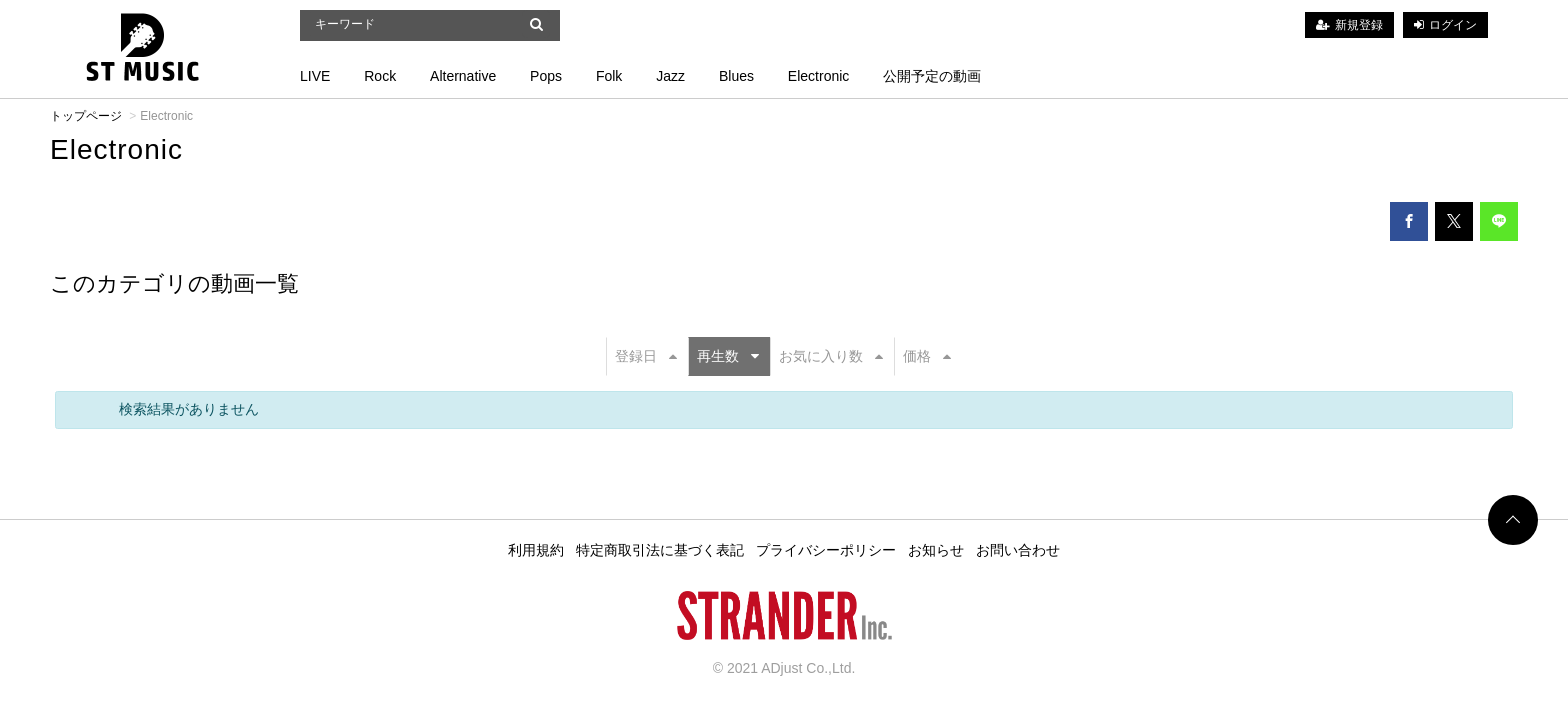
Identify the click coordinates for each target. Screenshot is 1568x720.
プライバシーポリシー (826, 550)
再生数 (728, 356)
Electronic (818, 76)
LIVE (315, 76)
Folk (609, 76)
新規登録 (1359, 25)
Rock (380, 76)
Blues (736, 76)
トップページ (86, 116)
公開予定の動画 (932, 76)
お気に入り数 (831, 356)
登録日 (646, 356)
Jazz (670, 76)
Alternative (463, 76)
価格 (927, 356)
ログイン (1453, 25)
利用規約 (536, 550)
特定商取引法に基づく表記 (660, 550)
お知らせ (936, 550)
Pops (546, 76)
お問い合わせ (1018, 550)
